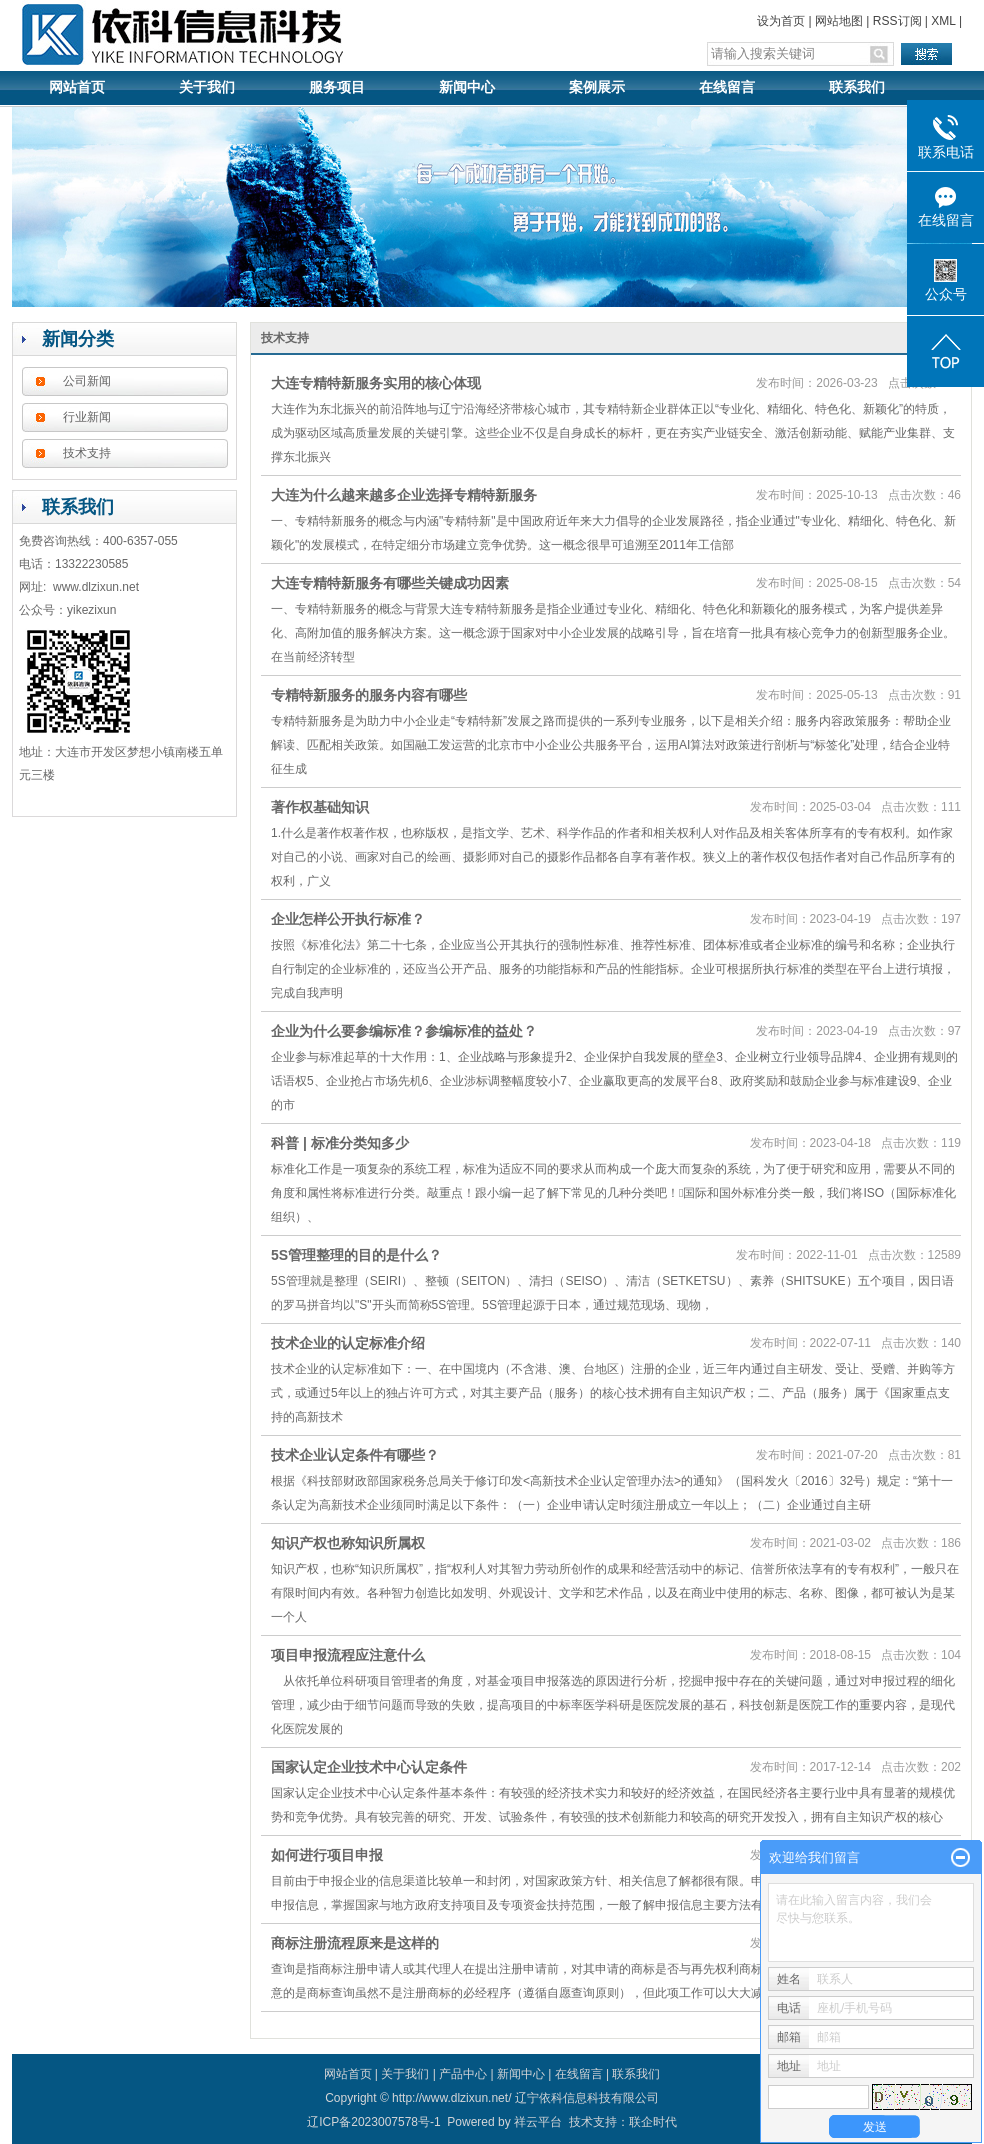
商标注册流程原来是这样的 (355, 1943)
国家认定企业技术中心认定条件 (369, 1767)
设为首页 (781, 21)
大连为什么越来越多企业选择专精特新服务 (404, 495)
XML (943, 21)
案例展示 (597, 87)
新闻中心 (467, 87)
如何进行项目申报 (327, 1855)
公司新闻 (87, 381)
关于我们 (207, 87)
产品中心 (463, 2074)
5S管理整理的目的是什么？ (356, 1255)
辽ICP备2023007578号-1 (373, 2122)
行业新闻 (87, 417)
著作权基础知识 (320, 807)
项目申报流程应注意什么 (348, 1655)
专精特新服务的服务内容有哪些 (369, 695)
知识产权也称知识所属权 (348, 1543)
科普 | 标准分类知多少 (340, 1143)
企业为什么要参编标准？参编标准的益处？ (404, 1031)
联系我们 (857, 87)
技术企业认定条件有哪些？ (355, 1455)
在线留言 (727, 87)
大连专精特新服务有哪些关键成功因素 (390, 583)
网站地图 (839, 21)
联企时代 (653, 2122)
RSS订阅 (897, 21)
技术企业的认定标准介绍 (348, 1343)
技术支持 (87, 453)
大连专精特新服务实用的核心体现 (376, 383)
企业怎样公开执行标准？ (348, 919)
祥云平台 (538, 2122)
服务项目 (337, 87)
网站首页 (77, 87)
